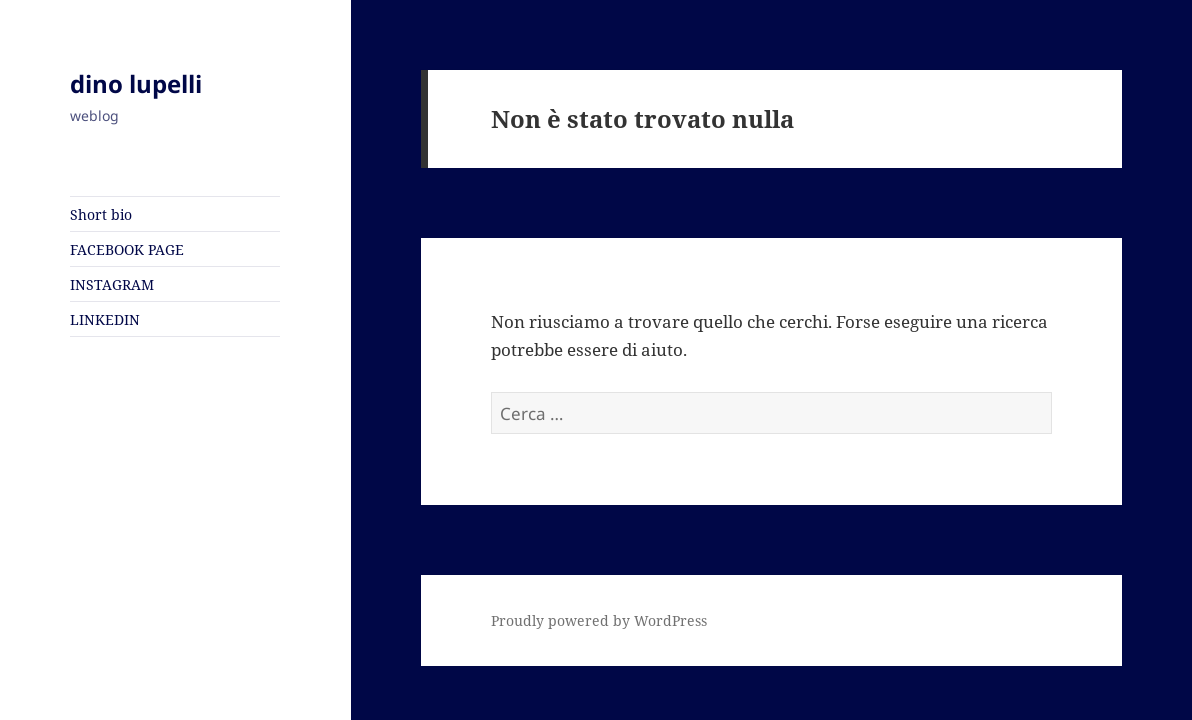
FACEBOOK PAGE (127, 249)
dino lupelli (136, 83)
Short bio (101, 214)
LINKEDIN (105, 319)
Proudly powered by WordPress (599, 620)
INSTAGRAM (112, 284)
